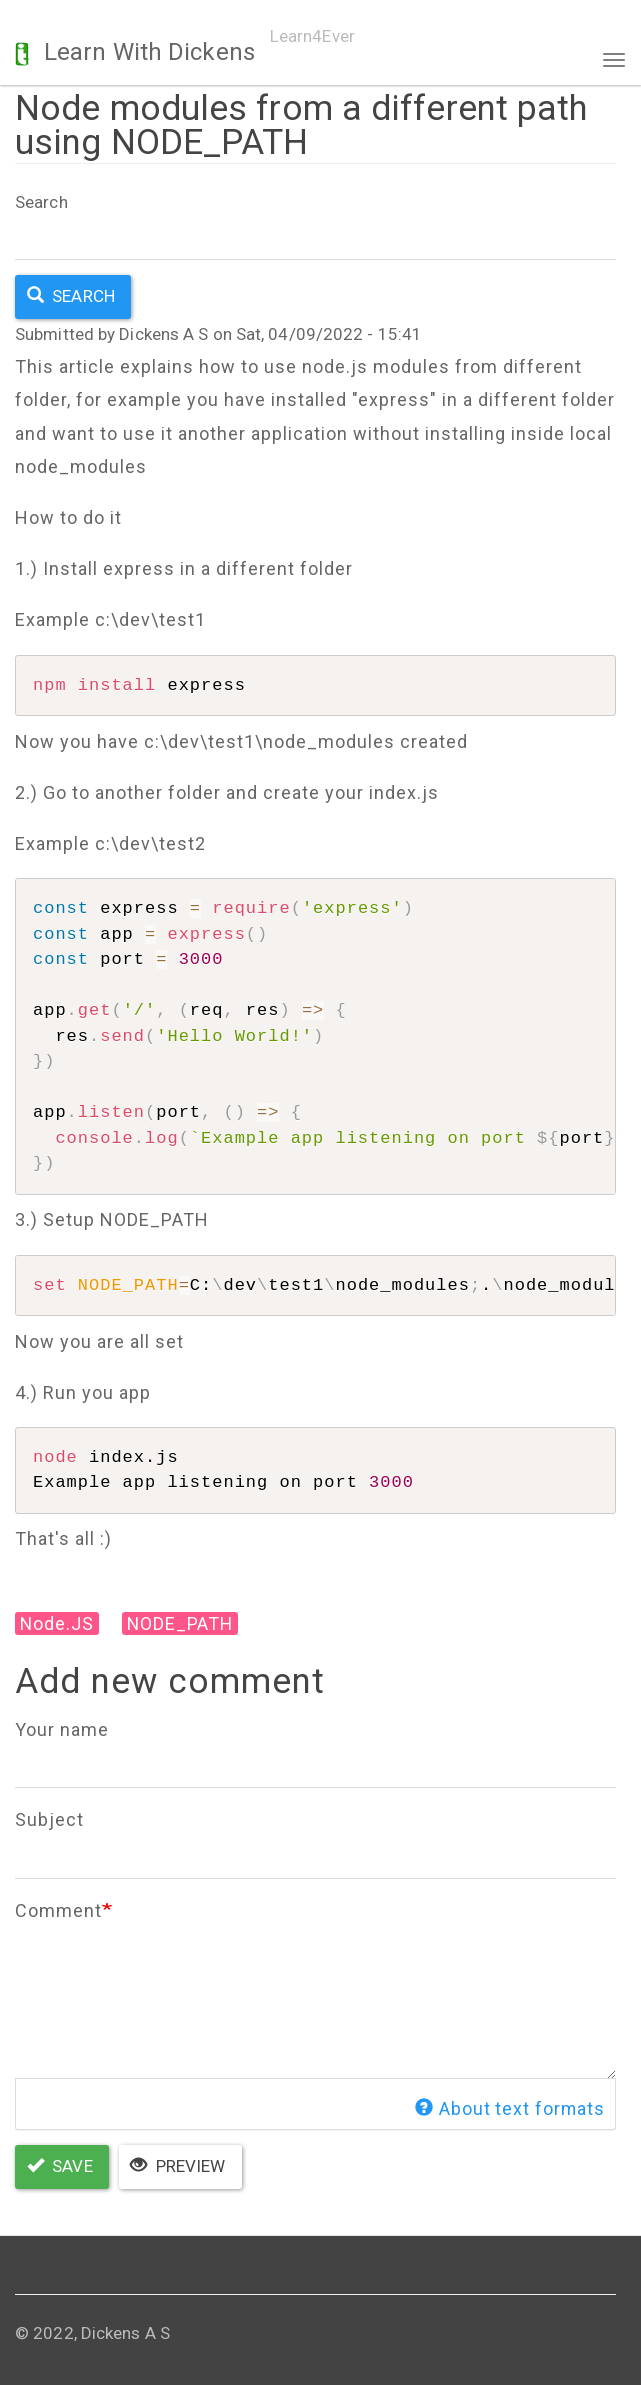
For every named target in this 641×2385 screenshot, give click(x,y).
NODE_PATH (182, 1623)
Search (41, 202)
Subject (49, 1819)
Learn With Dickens (149, 52)
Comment (58, 1910)
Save (60, 2166)
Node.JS (57, 1623)
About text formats (510, 2109)
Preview (177, 2166)
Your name (62, 1729)
